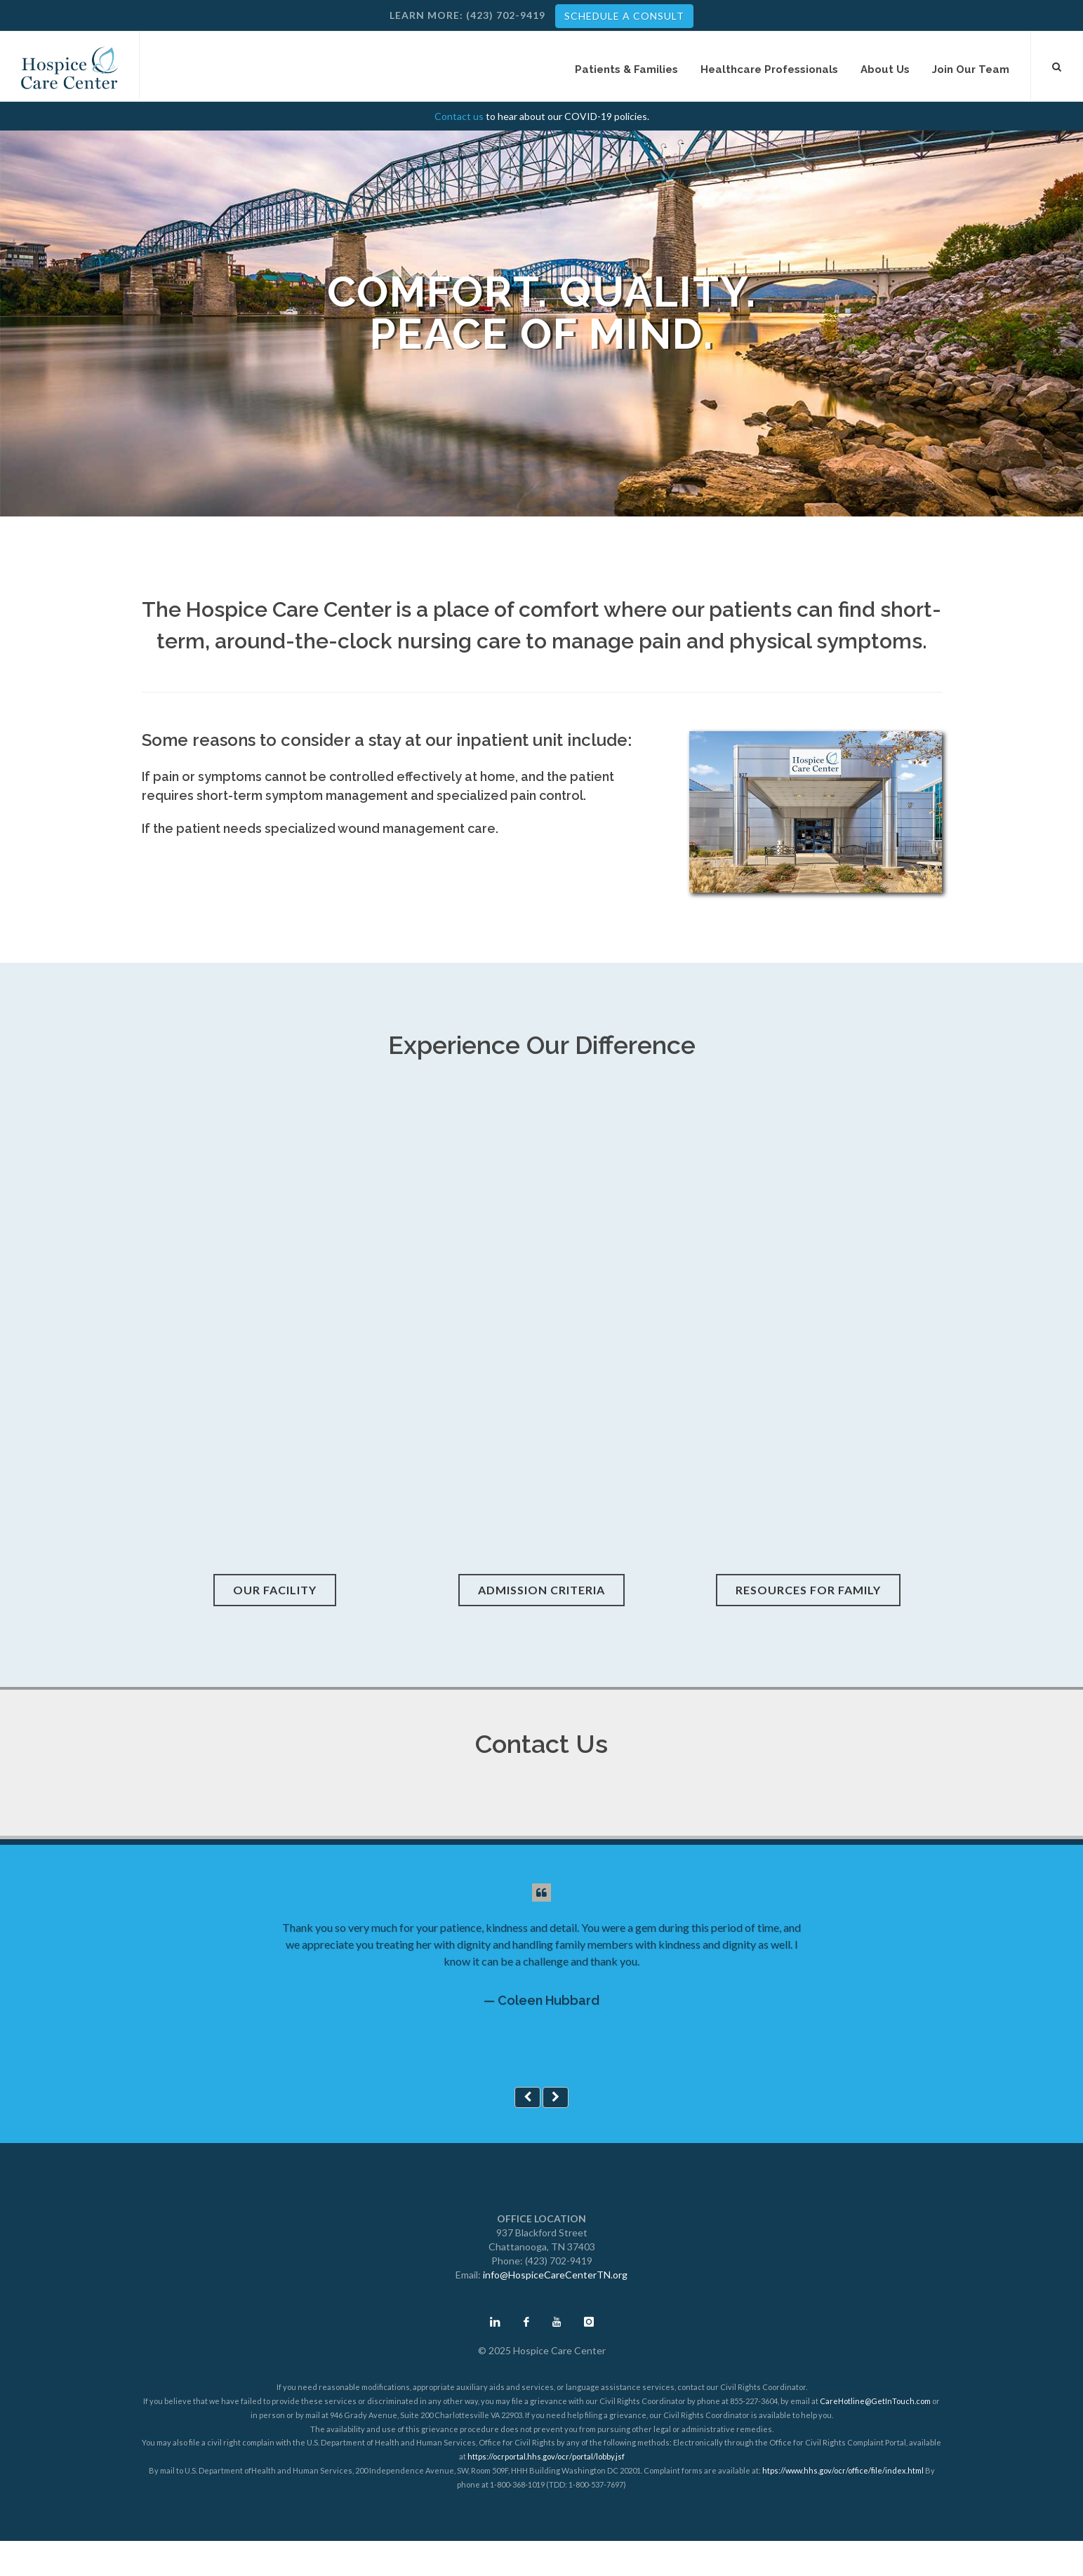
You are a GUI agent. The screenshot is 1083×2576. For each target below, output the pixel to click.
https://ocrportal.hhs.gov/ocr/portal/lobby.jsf (546, 2456)
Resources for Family (808, 1589)
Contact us (459, 116)
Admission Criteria (541, 1589)
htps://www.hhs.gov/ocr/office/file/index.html (843, 2470)
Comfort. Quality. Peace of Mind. (542, 313)
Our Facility (275, 1589)
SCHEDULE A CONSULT (624, 16)
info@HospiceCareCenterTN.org (555, 2275)
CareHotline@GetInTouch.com (875, 2400)
